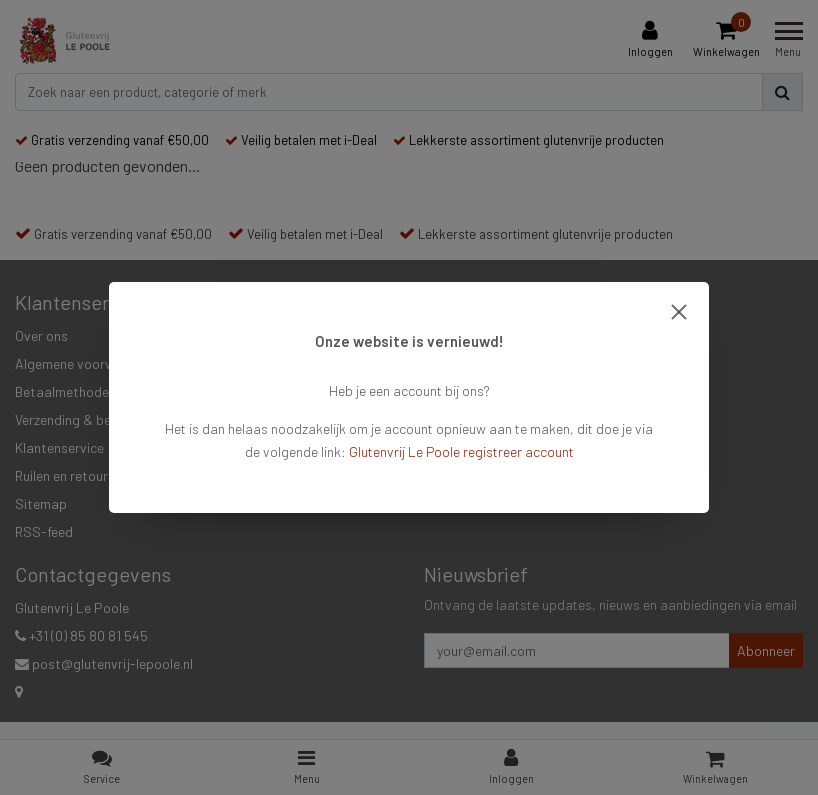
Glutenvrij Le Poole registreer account (461, 451)
